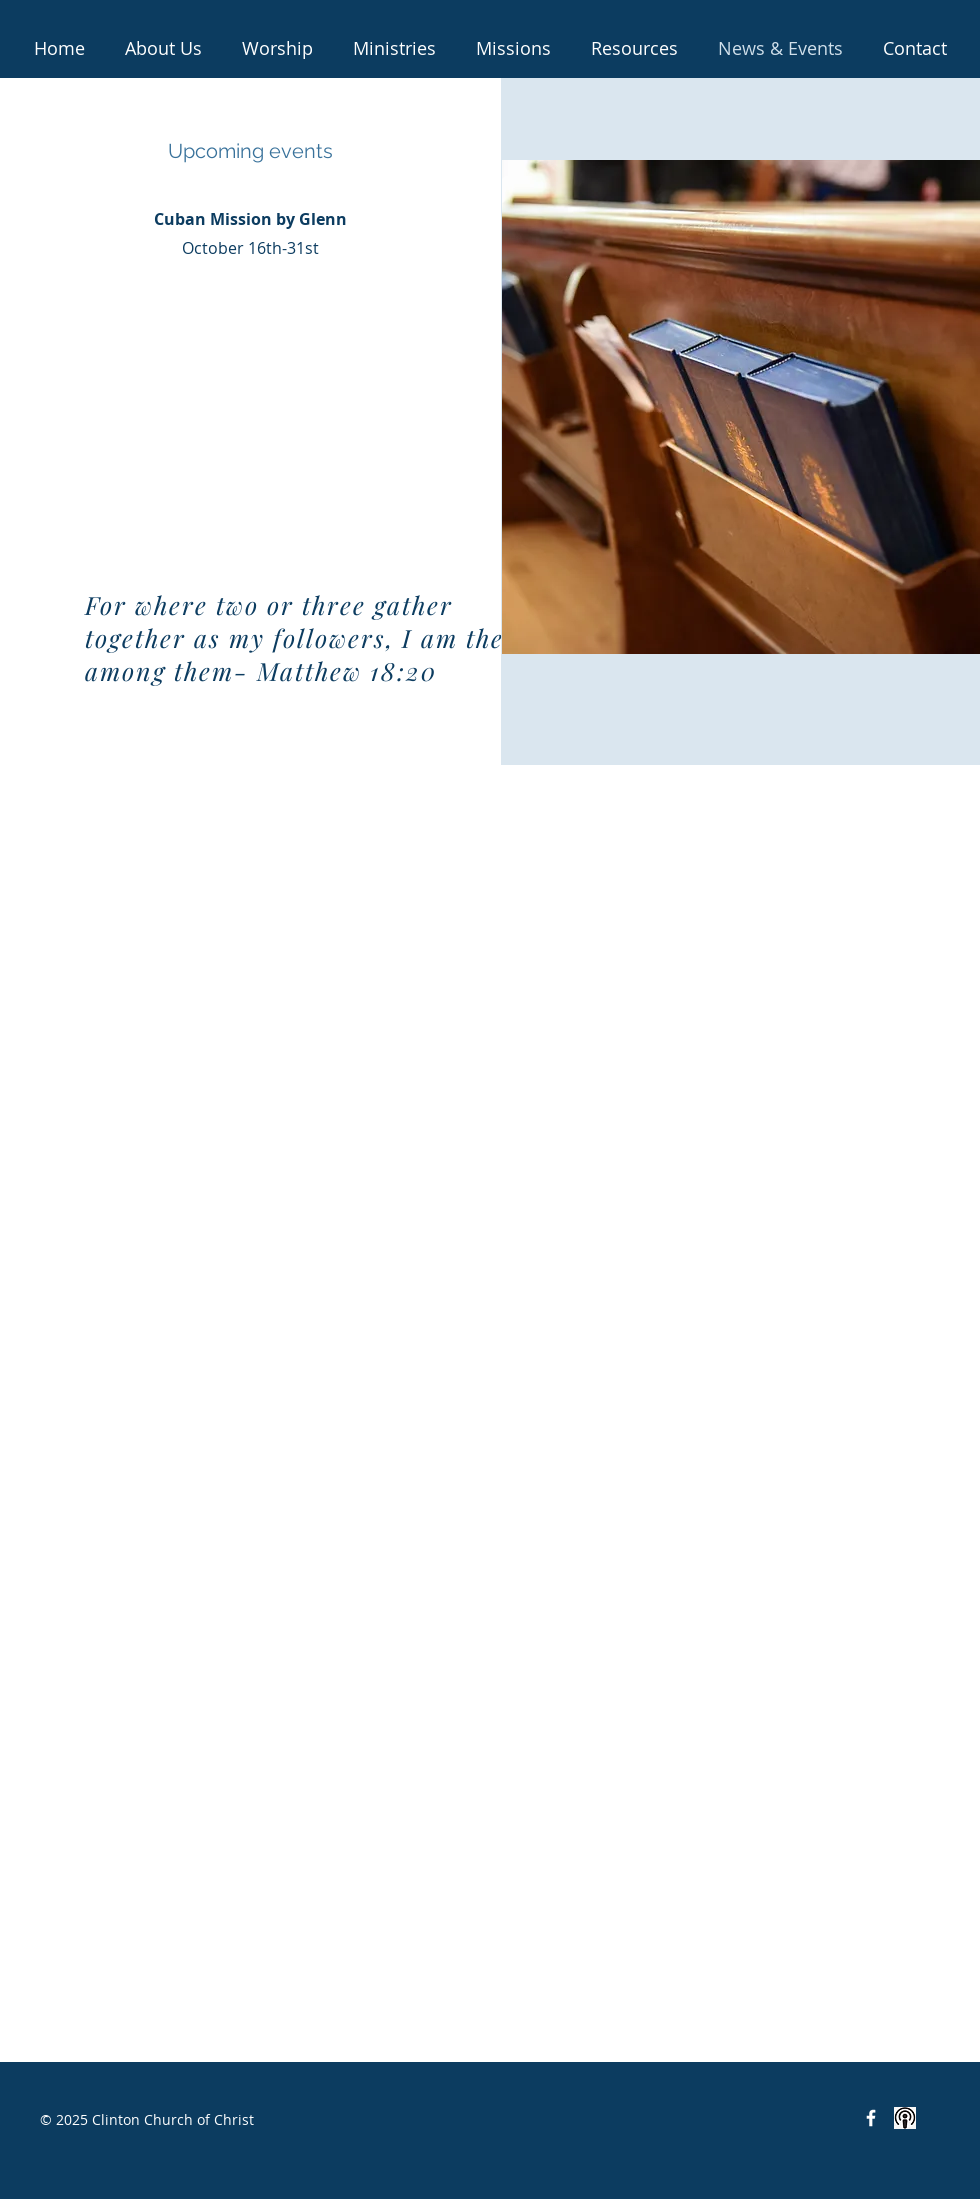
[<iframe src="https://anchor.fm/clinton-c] (905, 2118)
